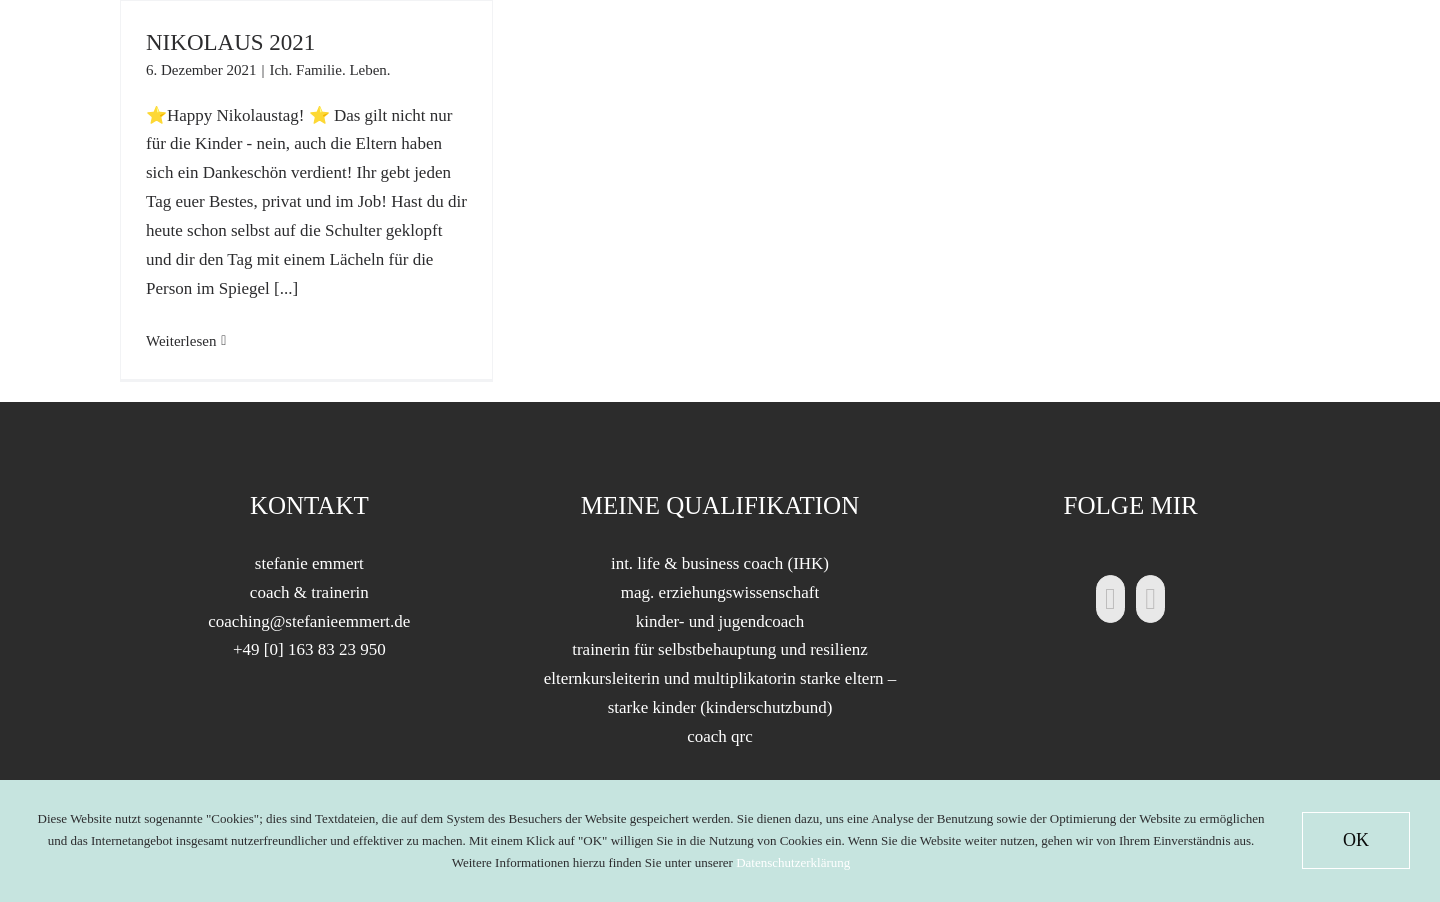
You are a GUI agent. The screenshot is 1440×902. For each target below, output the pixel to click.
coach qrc (720, 736)
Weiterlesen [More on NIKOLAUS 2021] (181, 341)
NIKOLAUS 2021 (230, 42)
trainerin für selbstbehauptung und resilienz (720, 649)
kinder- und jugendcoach (720, 621)
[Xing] (1150, 599)
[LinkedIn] (1110, 599)
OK (1356, 840)
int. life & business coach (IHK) (720, 563)
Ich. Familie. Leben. (329, 70)
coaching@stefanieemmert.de (309, 621)
